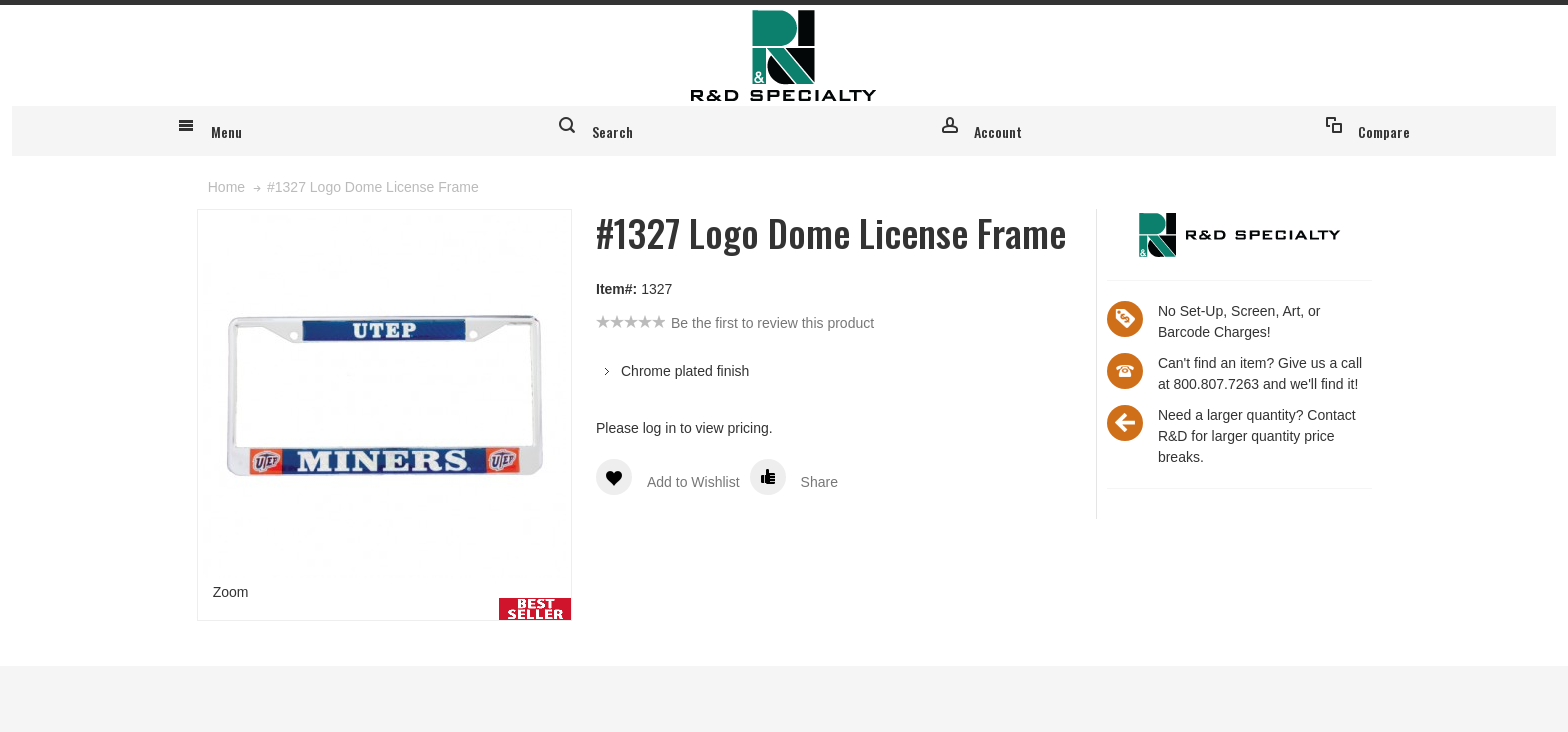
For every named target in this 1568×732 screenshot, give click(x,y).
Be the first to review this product (772, 388)
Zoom (231, 657)
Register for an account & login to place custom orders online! (1181, 23)
